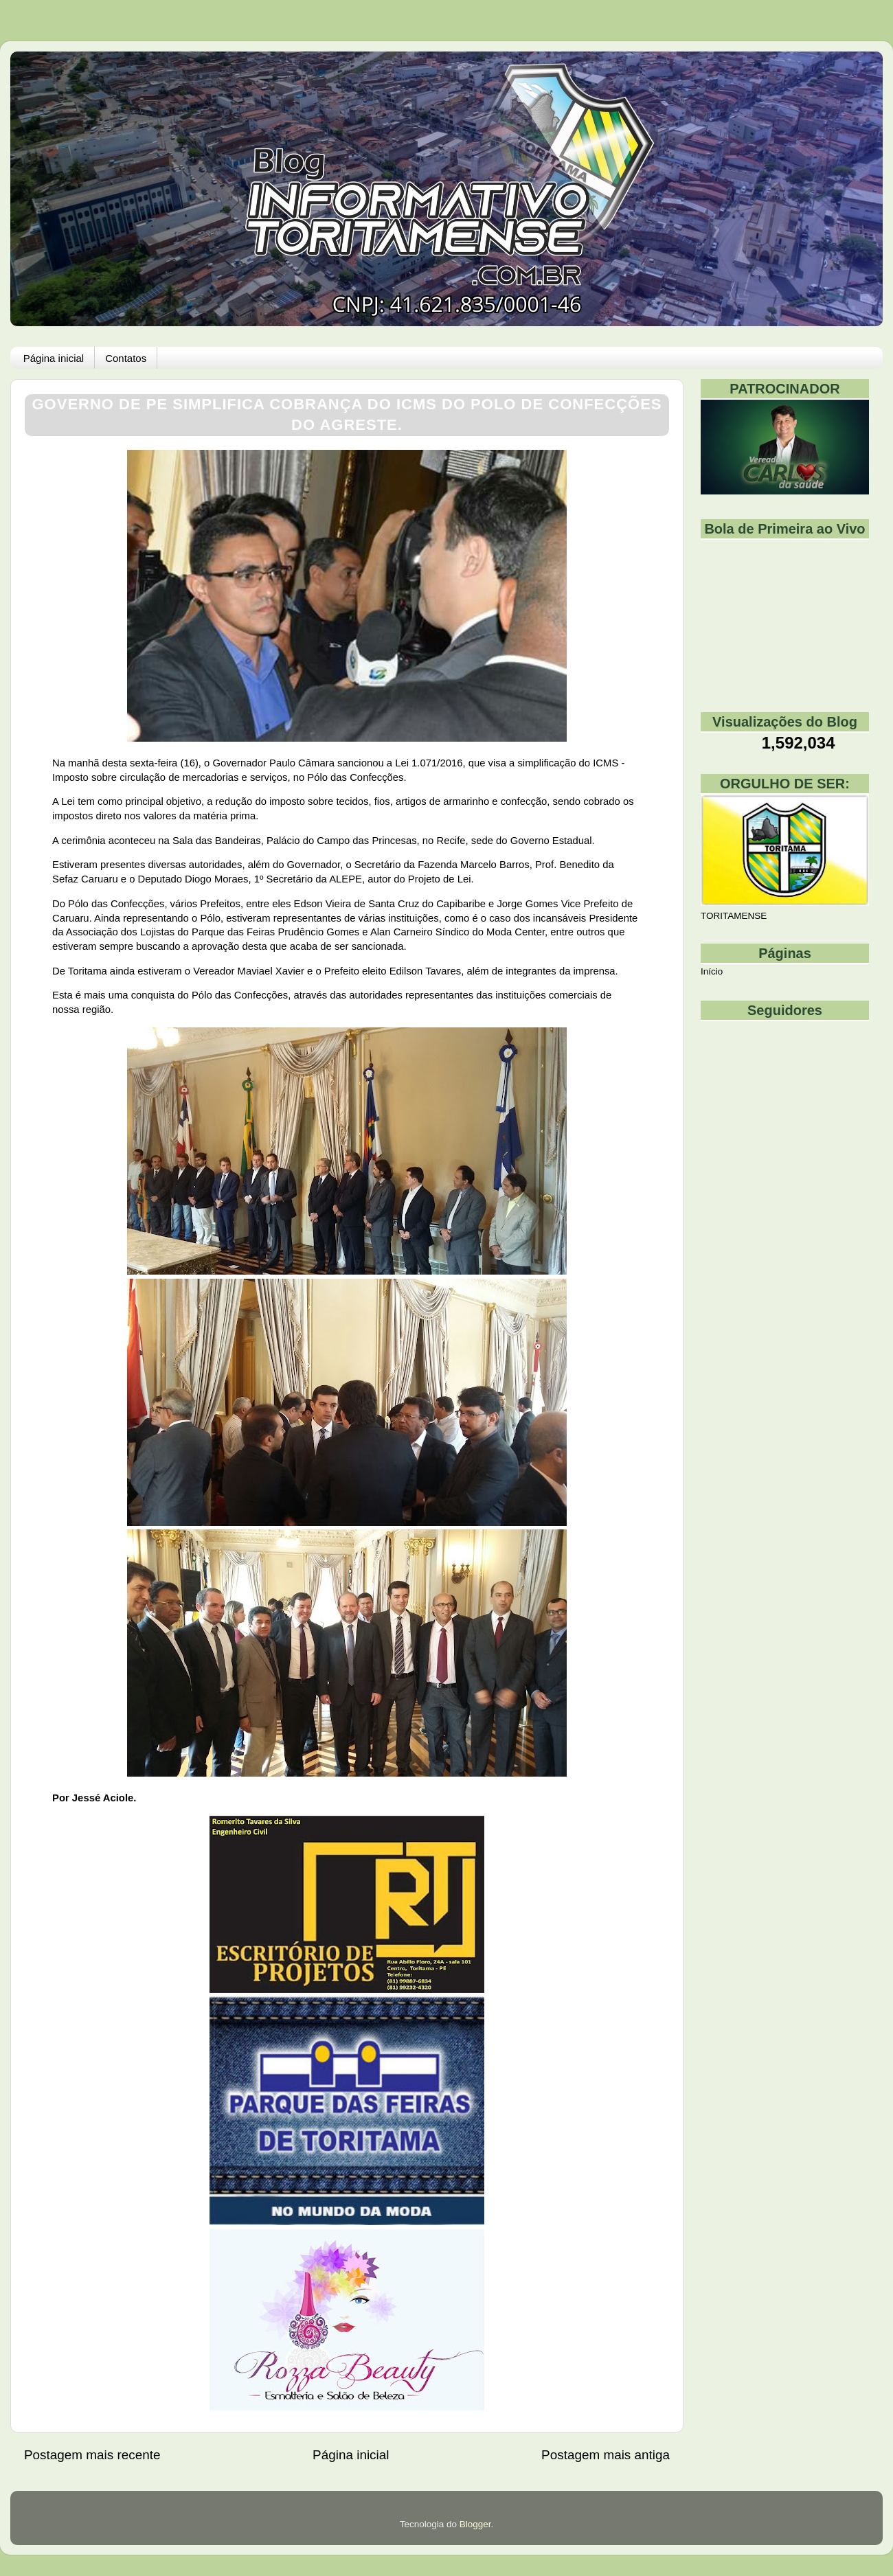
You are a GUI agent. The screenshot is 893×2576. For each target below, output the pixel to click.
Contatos (125, 358)
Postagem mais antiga (605, 2455)
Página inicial (53, 358)
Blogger (475, 2524)
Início (712, 971)
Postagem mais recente (92, 2455)
